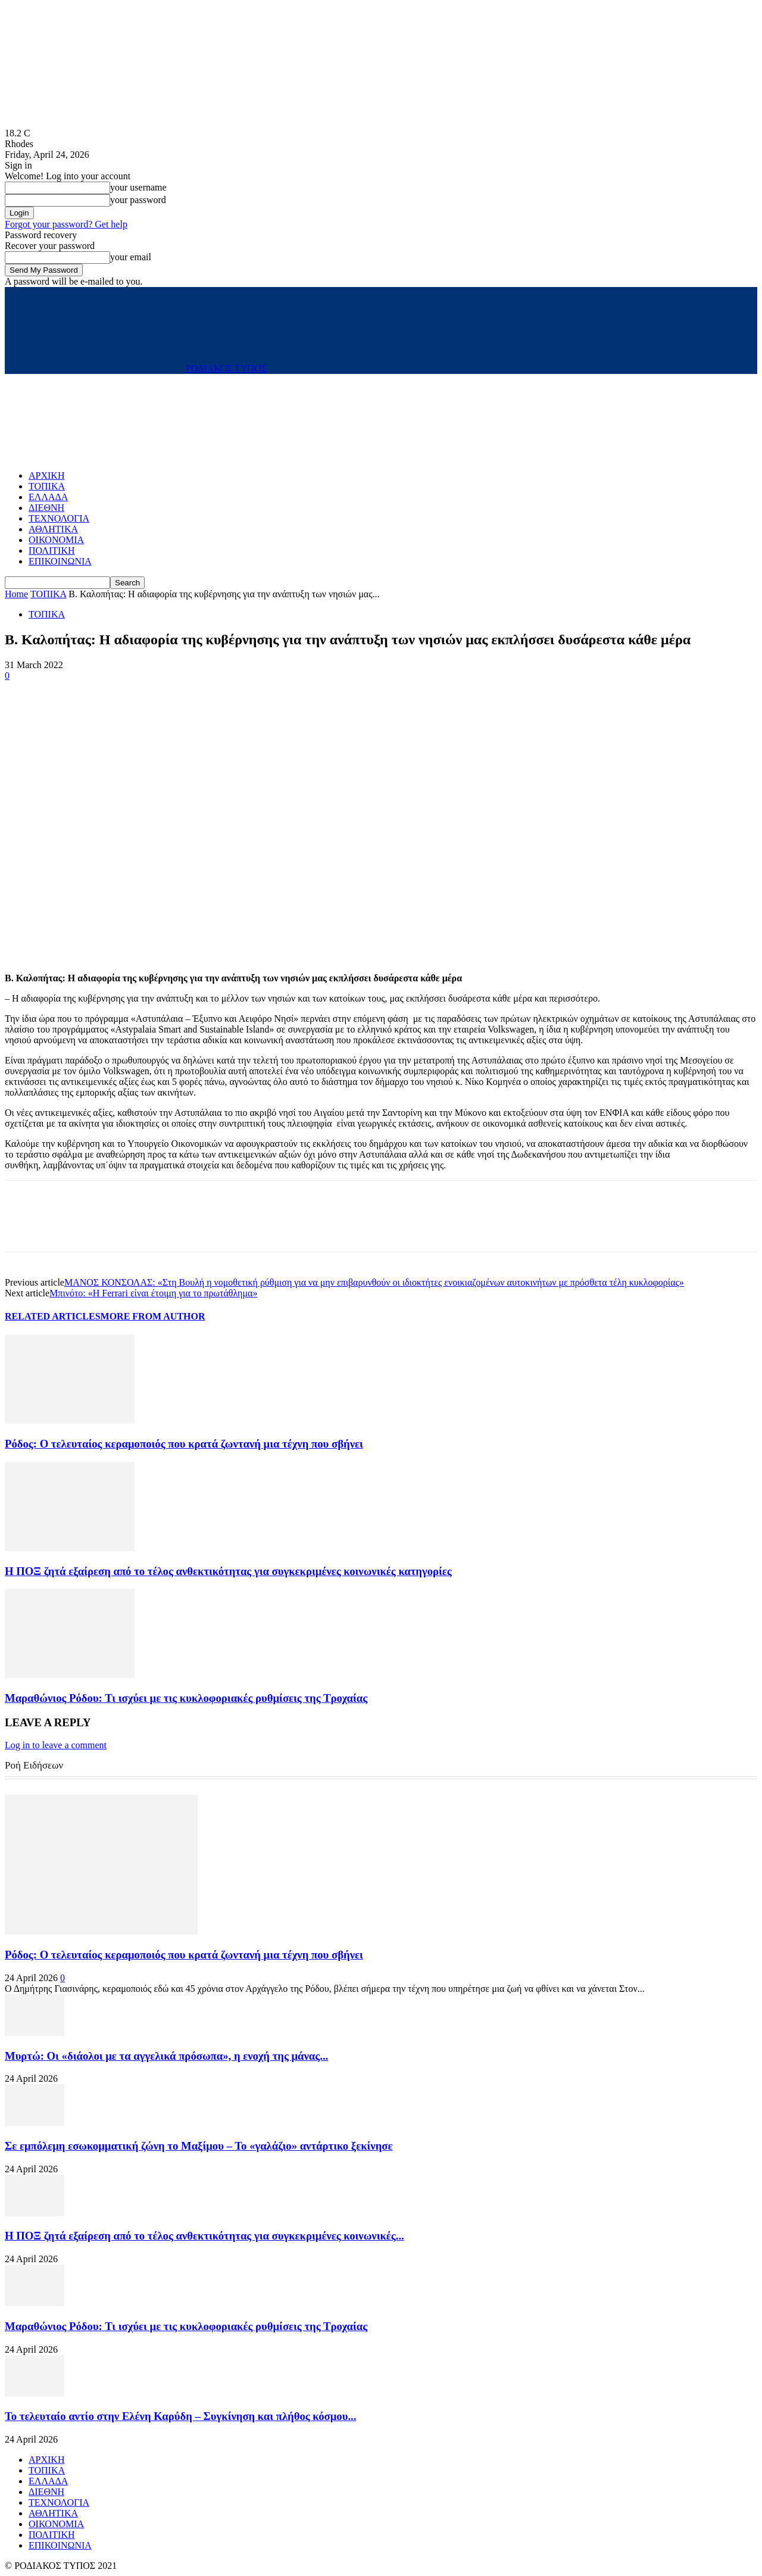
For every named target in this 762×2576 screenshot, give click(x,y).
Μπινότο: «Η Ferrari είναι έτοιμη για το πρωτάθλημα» (153, 1293)
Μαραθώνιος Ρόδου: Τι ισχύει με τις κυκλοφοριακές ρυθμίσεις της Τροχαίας (186, 1698)
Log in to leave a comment (56, 1745)
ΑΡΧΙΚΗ (46, 475)
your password (138, 200)
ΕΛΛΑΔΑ (48, 497)
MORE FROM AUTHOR (153, 1316)
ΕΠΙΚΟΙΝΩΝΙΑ (60, 561)
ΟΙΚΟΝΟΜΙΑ (56, 540)
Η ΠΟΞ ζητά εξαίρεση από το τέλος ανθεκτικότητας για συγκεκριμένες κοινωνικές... (204, 2235)
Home (16, 594)
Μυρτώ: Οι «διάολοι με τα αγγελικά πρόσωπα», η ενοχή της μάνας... (166, 2056)
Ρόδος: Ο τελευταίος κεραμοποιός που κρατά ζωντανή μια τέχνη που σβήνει (184, 1443)
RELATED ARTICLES (53, 1316)
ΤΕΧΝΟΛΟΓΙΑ (59, 518)
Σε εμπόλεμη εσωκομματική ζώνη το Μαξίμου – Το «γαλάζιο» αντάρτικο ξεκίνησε (199, 2146)
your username (138, 187)
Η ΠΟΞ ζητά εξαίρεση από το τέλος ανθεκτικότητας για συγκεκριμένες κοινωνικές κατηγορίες (228, 1571)
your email (130, 257)
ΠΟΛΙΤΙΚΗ (51, 550)
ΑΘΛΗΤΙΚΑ (53, 529)
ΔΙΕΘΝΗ (46, 508)
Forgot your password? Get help (66, 224)
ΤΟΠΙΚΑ (47, 486)
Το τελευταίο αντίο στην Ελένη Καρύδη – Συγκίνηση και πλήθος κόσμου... (180, 2416)
